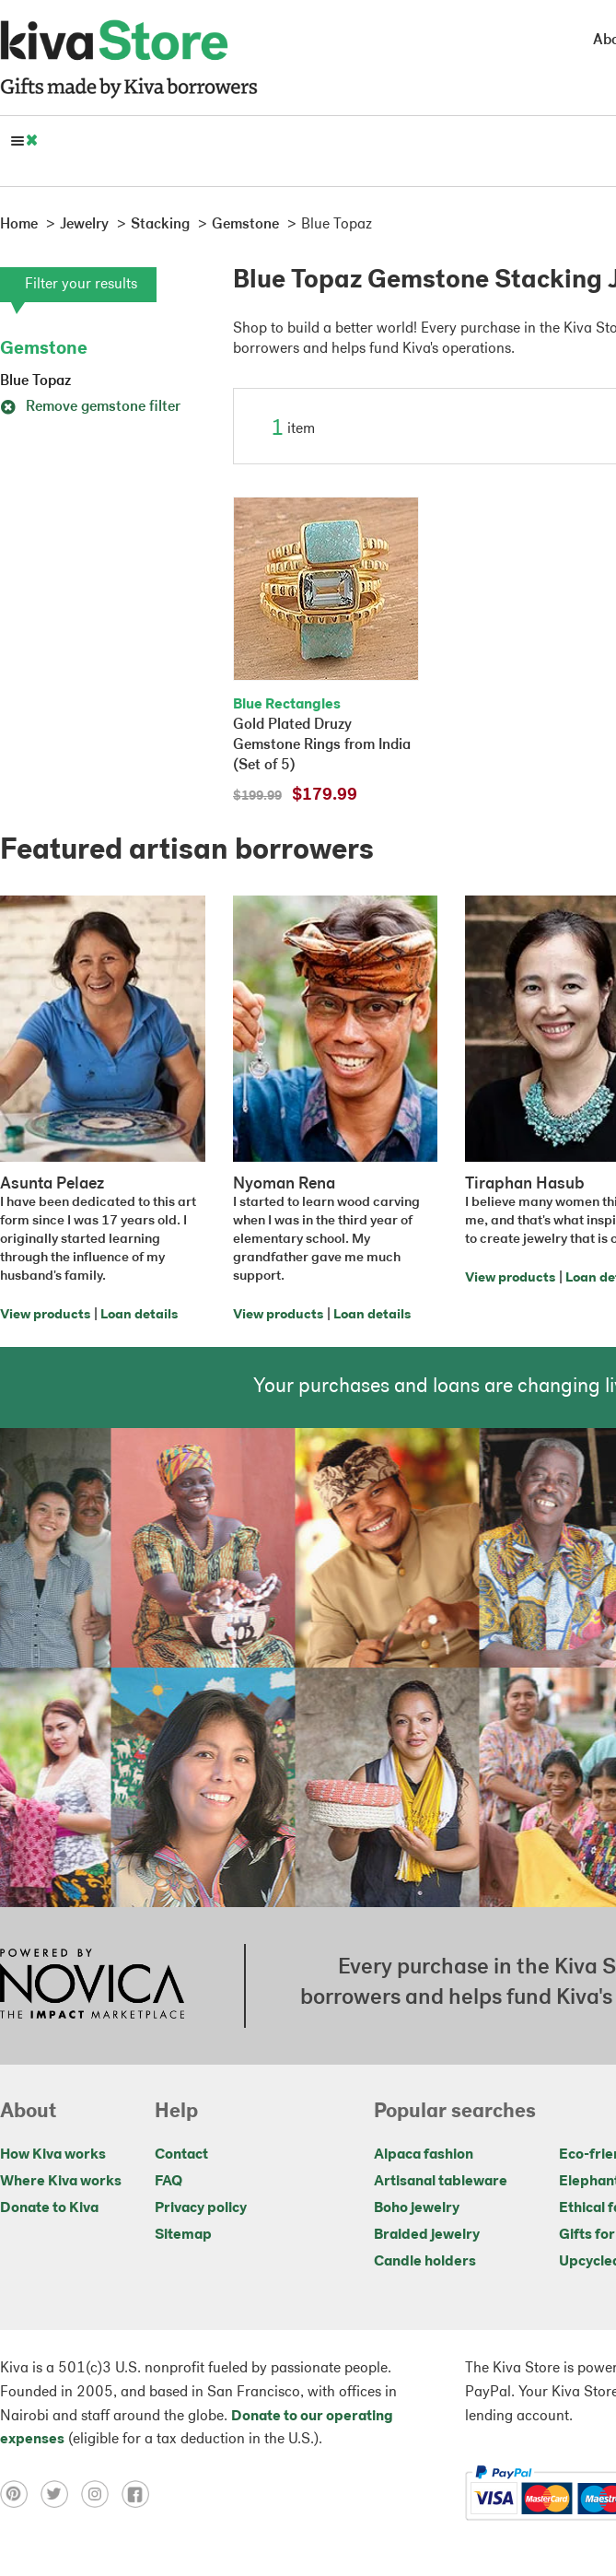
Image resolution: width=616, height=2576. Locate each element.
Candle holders (425, 2261)
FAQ (168, 2181)
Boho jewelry (416, 2208)
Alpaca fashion (423, 2155)
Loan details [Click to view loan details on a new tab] (139, 1315)
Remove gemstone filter (90, 407)
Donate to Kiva (49, 2208)
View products (45, 1315)
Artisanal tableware (440, 2181)
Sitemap (183, 2235)
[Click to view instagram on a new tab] (101, 2494)
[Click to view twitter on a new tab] (61, 2494)
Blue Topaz (35, 381)
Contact (181, 2155)
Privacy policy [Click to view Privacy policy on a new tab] (201, 2208)
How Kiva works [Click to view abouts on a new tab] (53, 2155)
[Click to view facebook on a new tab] (140, 2494)
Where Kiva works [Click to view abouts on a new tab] (61, 2181)
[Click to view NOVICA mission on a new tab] (92, 1985)
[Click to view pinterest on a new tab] (20, 2494)
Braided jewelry (427, 2235)
